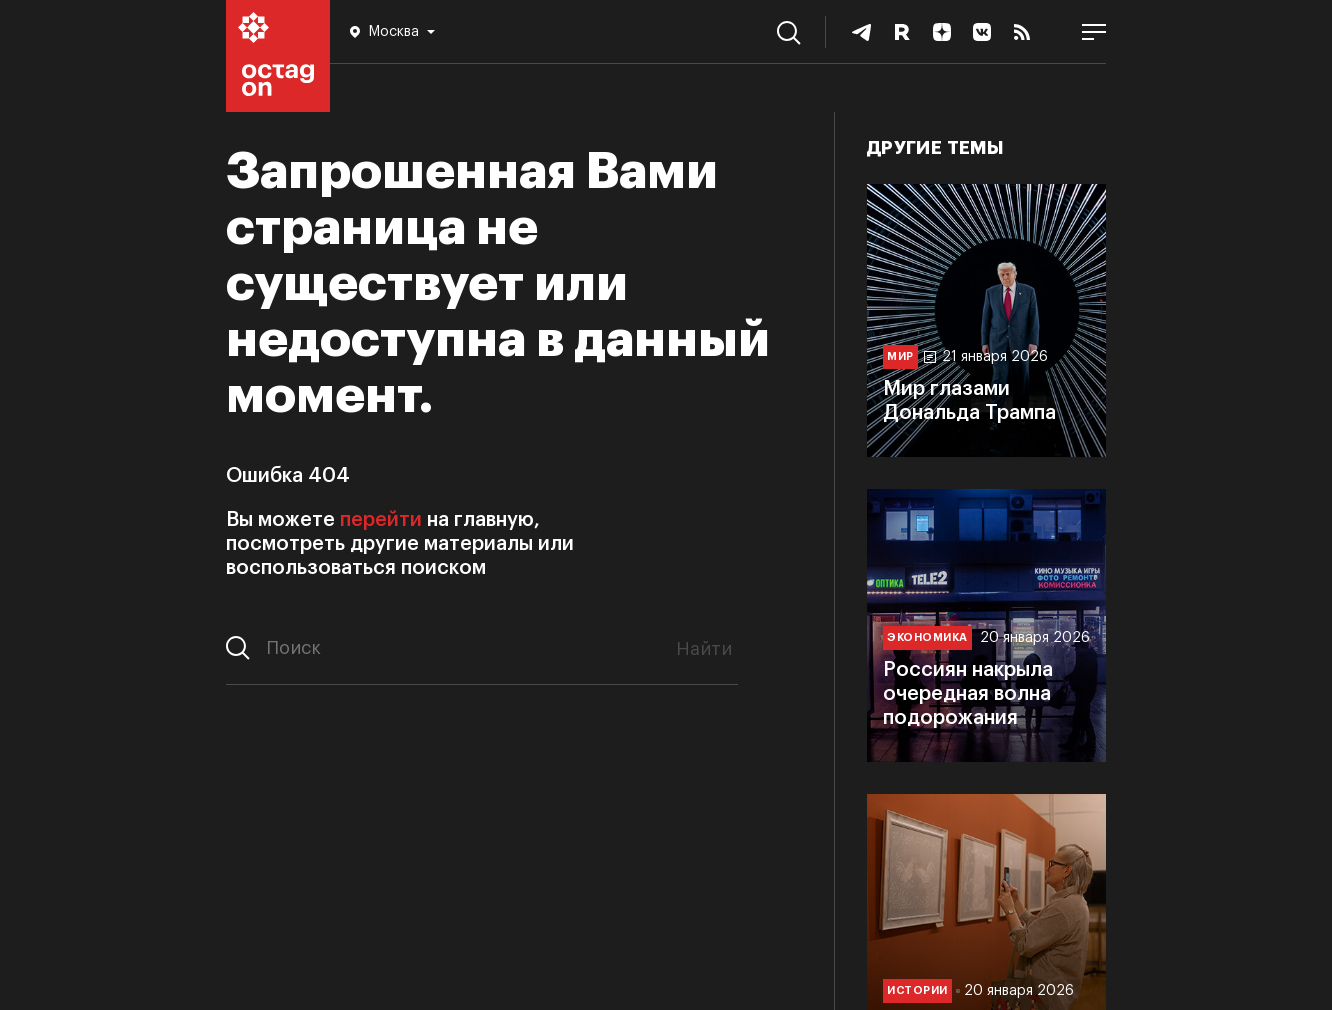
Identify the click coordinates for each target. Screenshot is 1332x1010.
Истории (917, 990)
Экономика (927, 637)
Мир (900, 356)
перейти (381, 520)
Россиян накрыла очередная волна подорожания (968, 694)
